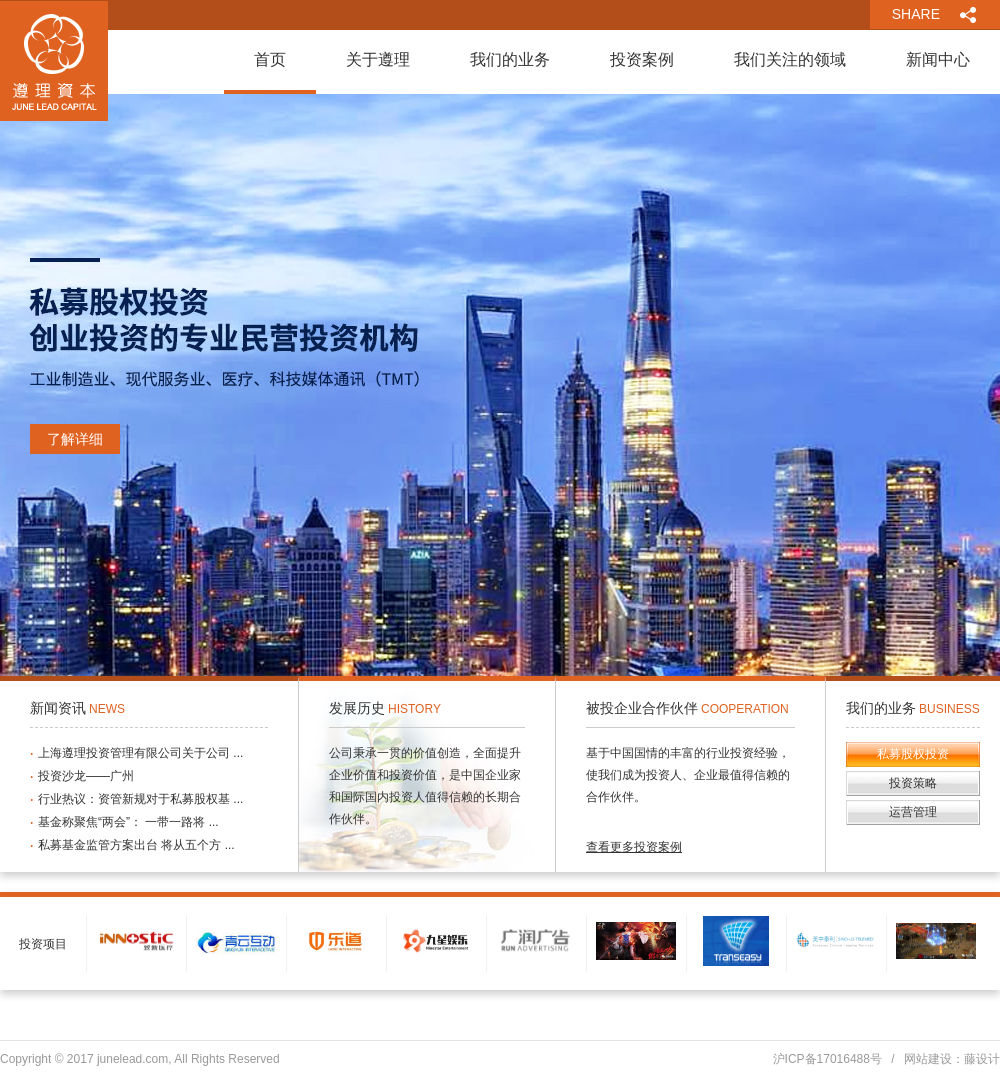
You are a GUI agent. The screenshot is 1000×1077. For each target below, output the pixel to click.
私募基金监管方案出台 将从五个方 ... (136, 845)
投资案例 (642, 59)
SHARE (916, 14)
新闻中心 (938, 59)
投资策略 (913, 783)
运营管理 (913, 812)
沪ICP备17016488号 (827, 1059)
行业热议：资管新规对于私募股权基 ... (140, 799)
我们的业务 (510, 59)
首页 (270, 59)
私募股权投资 (913, 754)
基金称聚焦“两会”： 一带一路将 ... (128, 822)
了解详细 (75, 439)
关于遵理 (378, 59)
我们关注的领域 (790, 59)
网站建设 (928, 1059)
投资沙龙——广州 (86, 776)
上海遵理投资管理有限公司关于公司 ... (140, 753)
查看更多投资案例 (634, 847)
